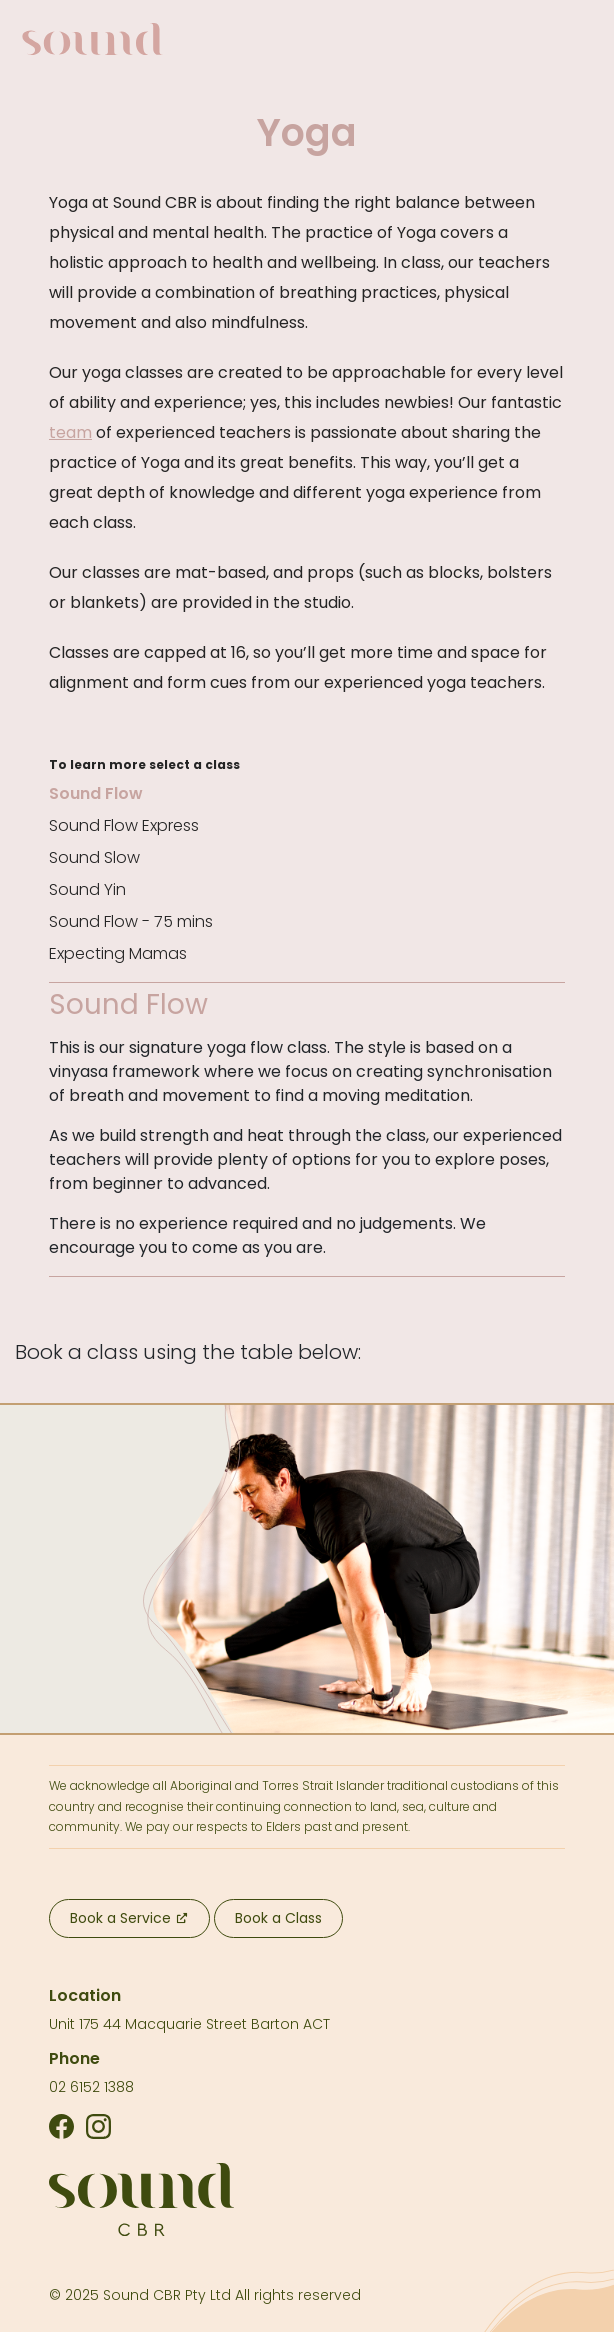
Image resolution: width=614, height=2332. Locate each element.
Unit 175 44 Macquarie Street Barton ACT (189, 2024)
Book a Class (278, 1918)
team (70, 432)
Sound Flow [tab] (96, 793)
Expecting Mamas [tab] (118, 953)
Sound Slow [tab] (94, 857)
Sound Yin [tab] (87, 889)
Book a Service (128, 1918)
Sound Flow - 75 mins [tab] (131, 921)
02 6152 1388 (91, 2087)
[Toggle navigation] (572, 39)
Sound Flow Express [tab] (124, 825)
